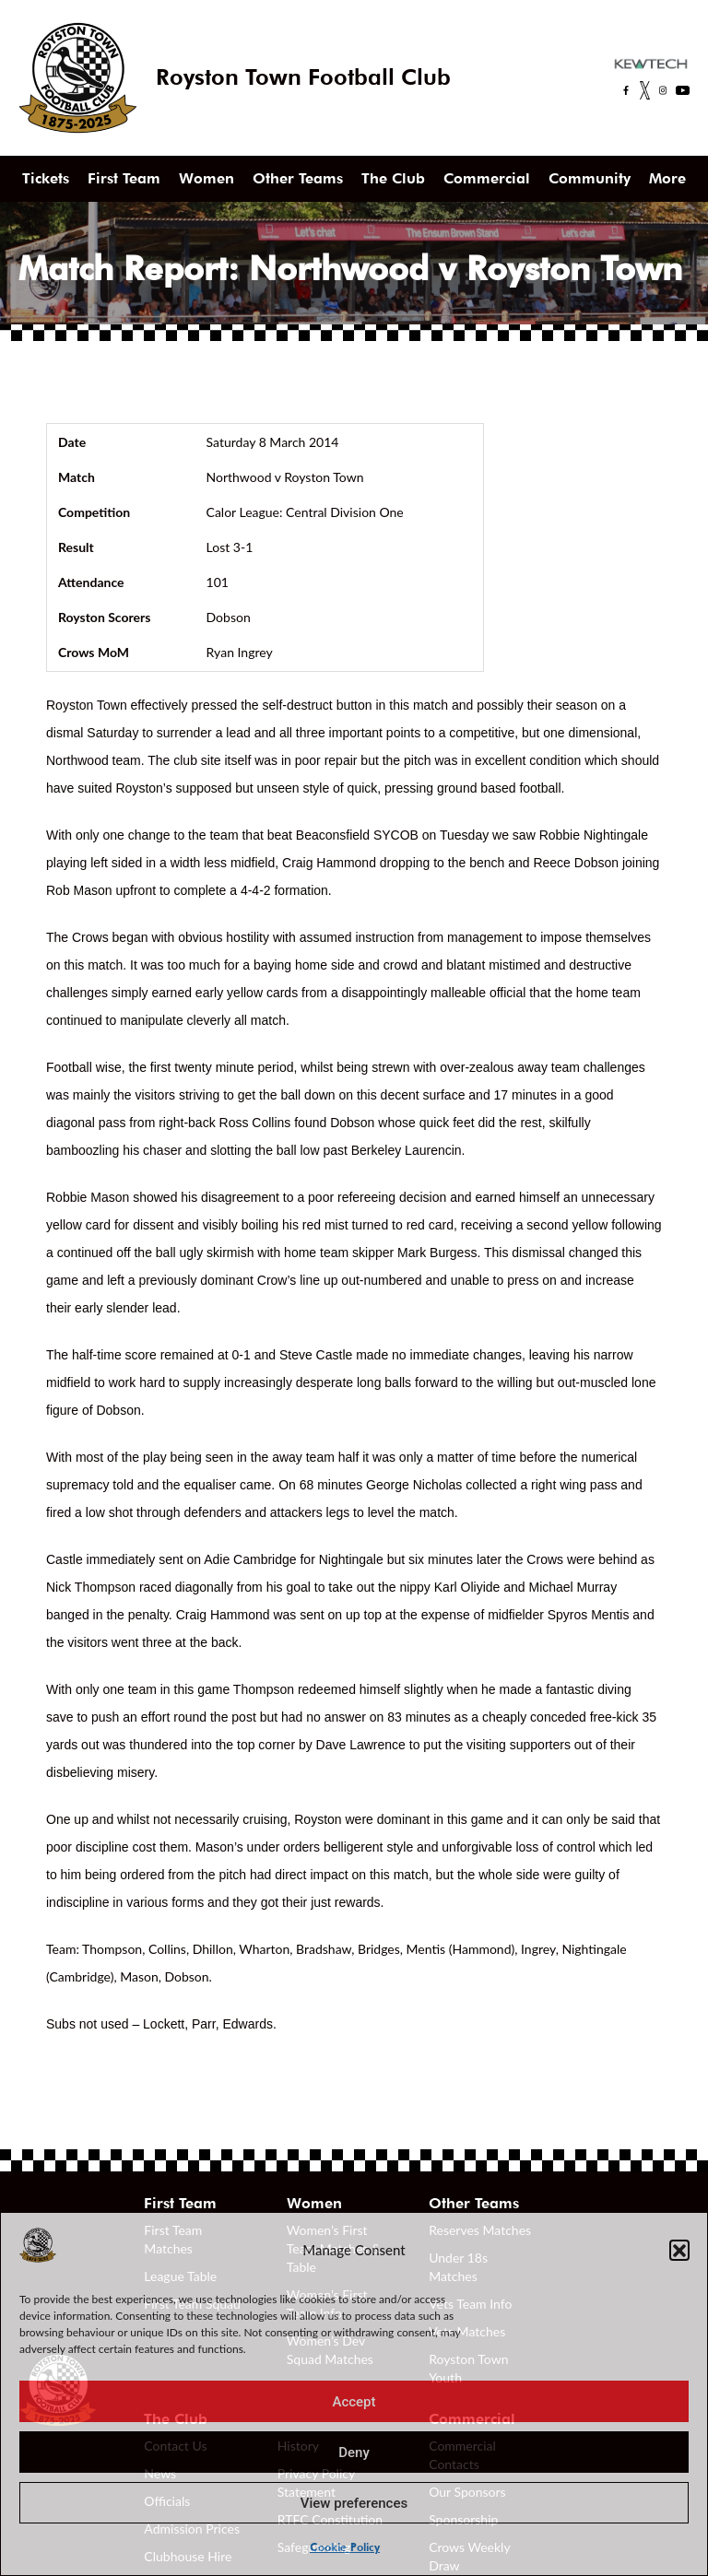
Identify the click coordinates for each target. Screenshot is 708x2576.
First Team (124, 178)
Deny (354, 2452)
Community (590, 178)
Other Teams (298, 178)
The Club (393, 178)
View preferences (354, 2503)
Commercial (486, 178)
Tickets (45, 178)
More (667, 178)
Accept (353, 2402)
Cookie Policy (345, 2547)
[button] (679, 2250)
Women (206, 178)
